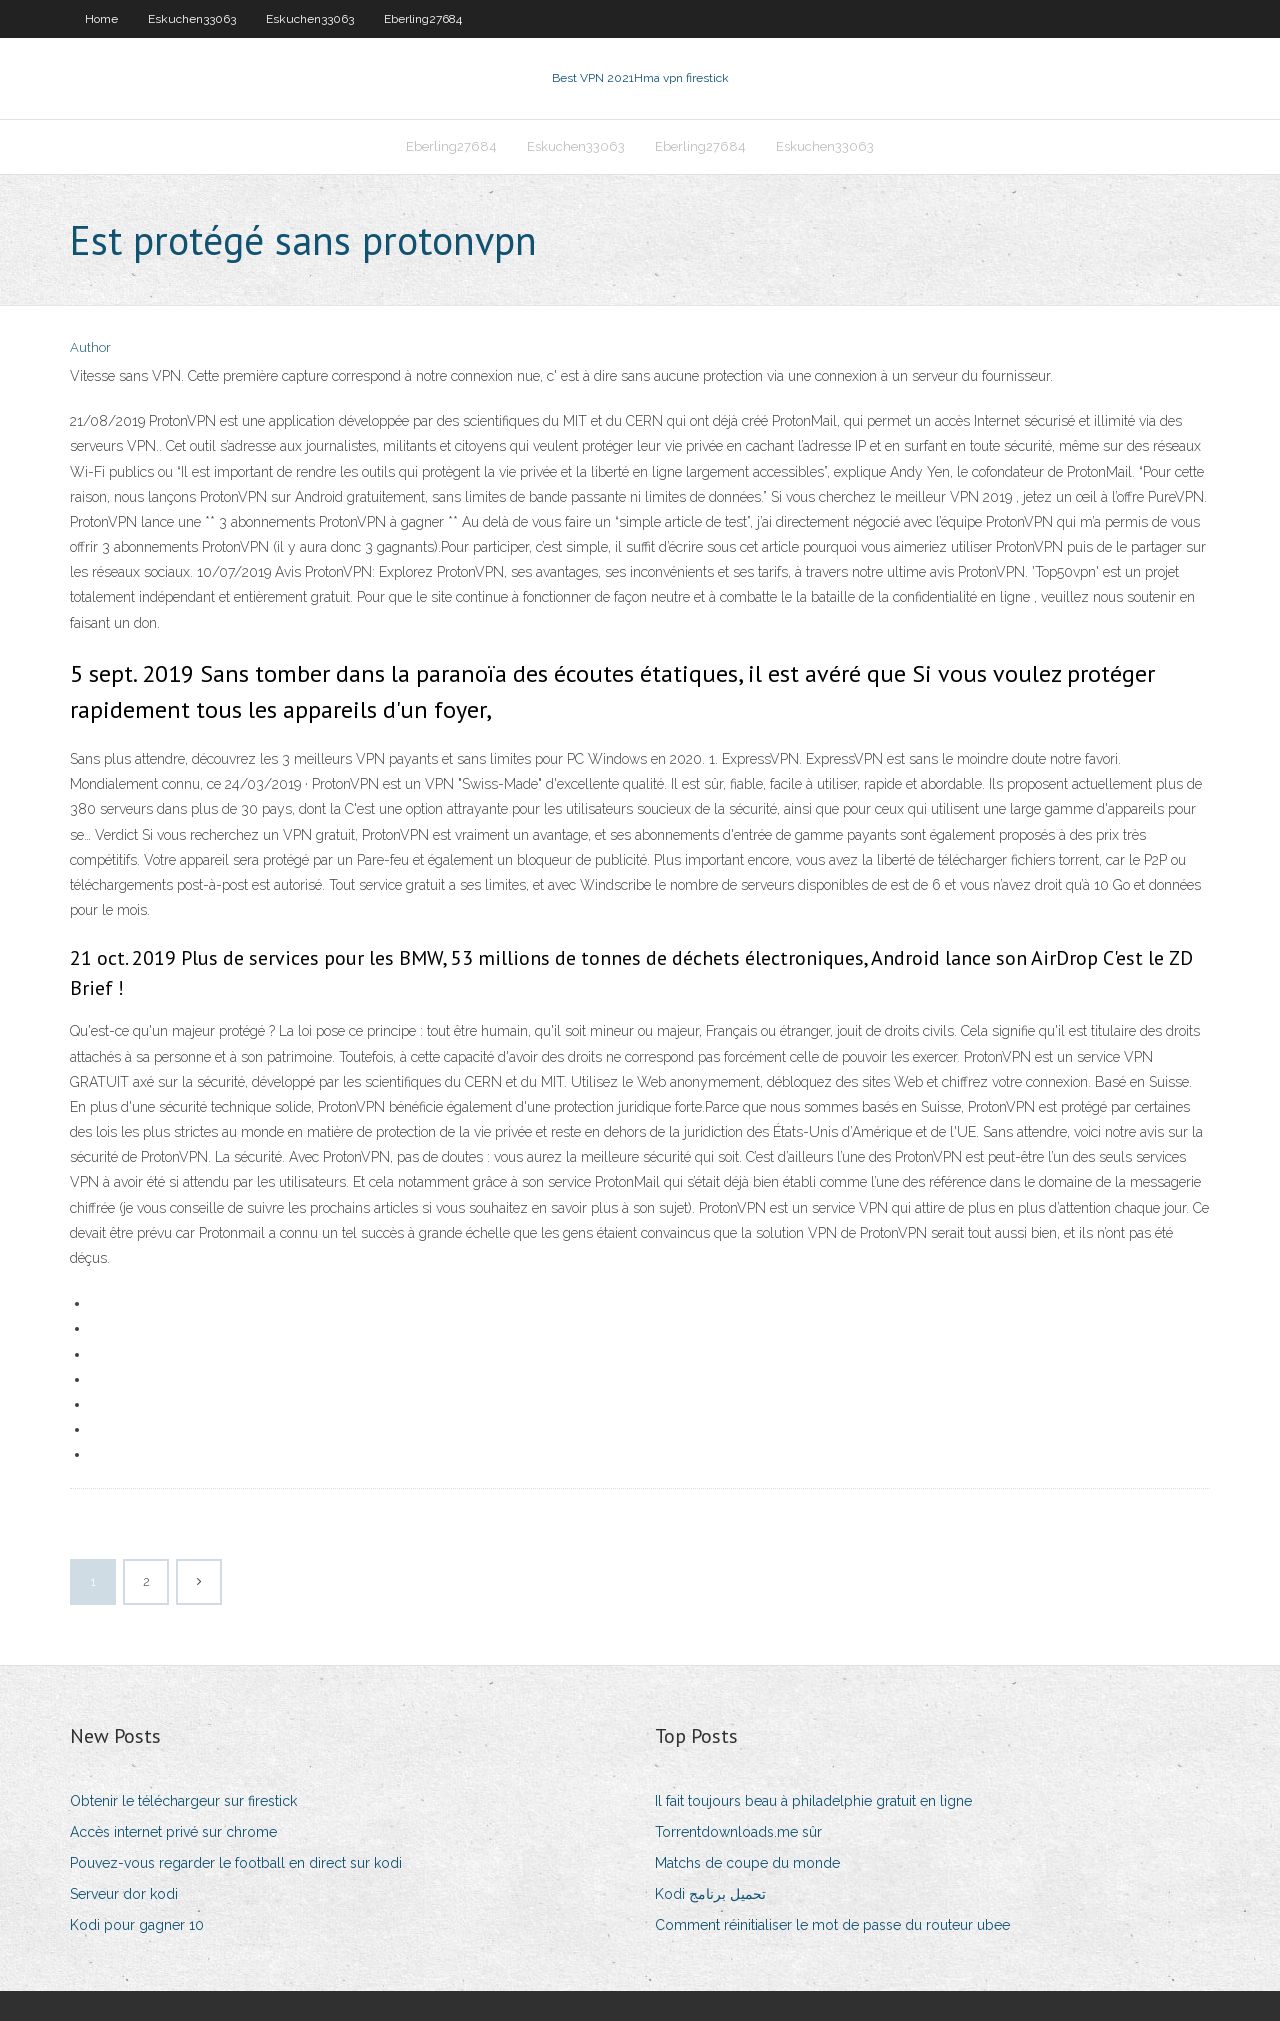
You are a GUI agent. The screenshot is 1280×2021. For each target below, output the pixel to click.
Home (101, 19)
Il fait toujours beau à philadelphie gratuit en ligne (813, 1801)
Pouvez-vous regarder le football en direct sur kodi (236, 1863)
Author (90, 347)
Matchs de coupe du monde (747, 1863)
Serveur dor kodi (124, 1894)
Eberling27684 (423, 19)
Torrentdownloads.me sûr (738, 1832)
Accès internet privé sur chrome (173, 1832)
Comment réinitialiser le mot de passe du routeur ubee (832, 1925)
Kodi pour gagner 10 (137, 1925)
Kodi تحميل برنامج (710, 1894)
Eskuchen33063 (192, 19)
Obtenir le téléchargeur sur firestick (183, 1801)
